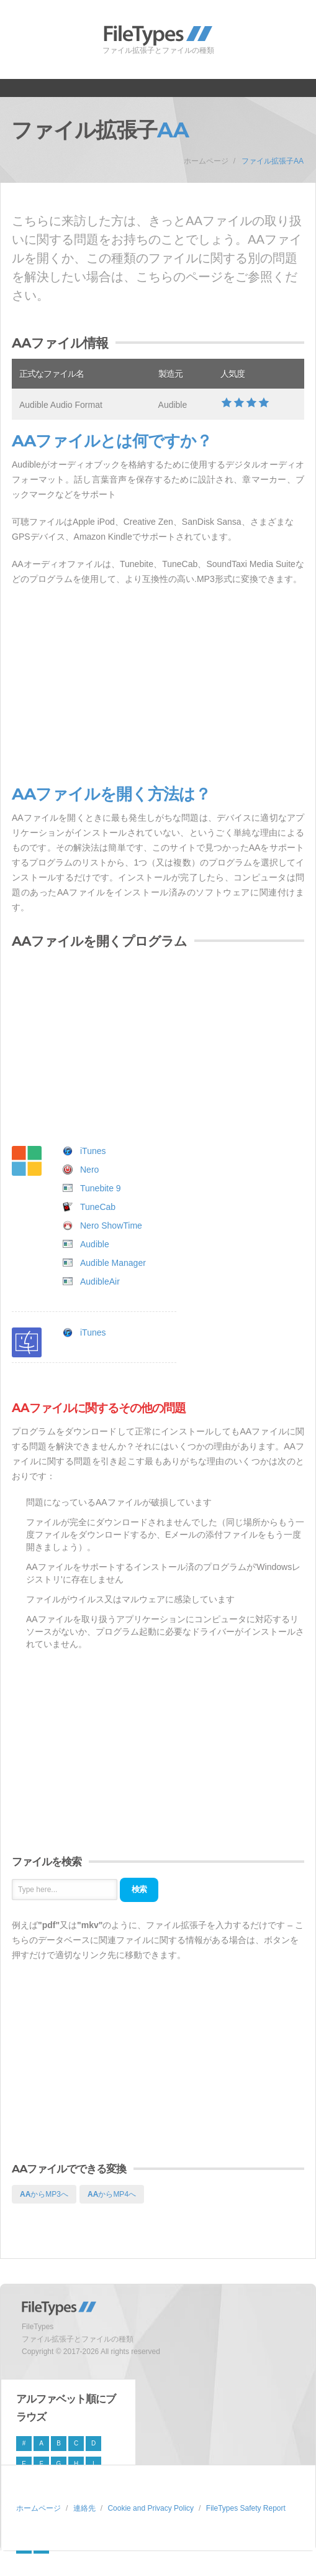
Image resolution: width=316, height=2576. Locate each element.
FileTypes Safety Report (246, 2508)
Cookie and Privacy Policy (150, 2508)
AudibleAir (100, 1281)
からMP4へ (112, 2194)
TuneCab (97, 1207)
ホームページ (206, 161)
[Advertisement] (158, 686)
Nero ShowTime (111, 1225)
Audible (94, 1244)
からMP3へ (44, 2194)
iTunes (93, 1151)
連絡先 (84, 2508)
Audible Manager (113, 1263)
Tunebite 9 (100, 1188)
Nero (89, 1170)
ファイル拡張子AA (273, 161)
